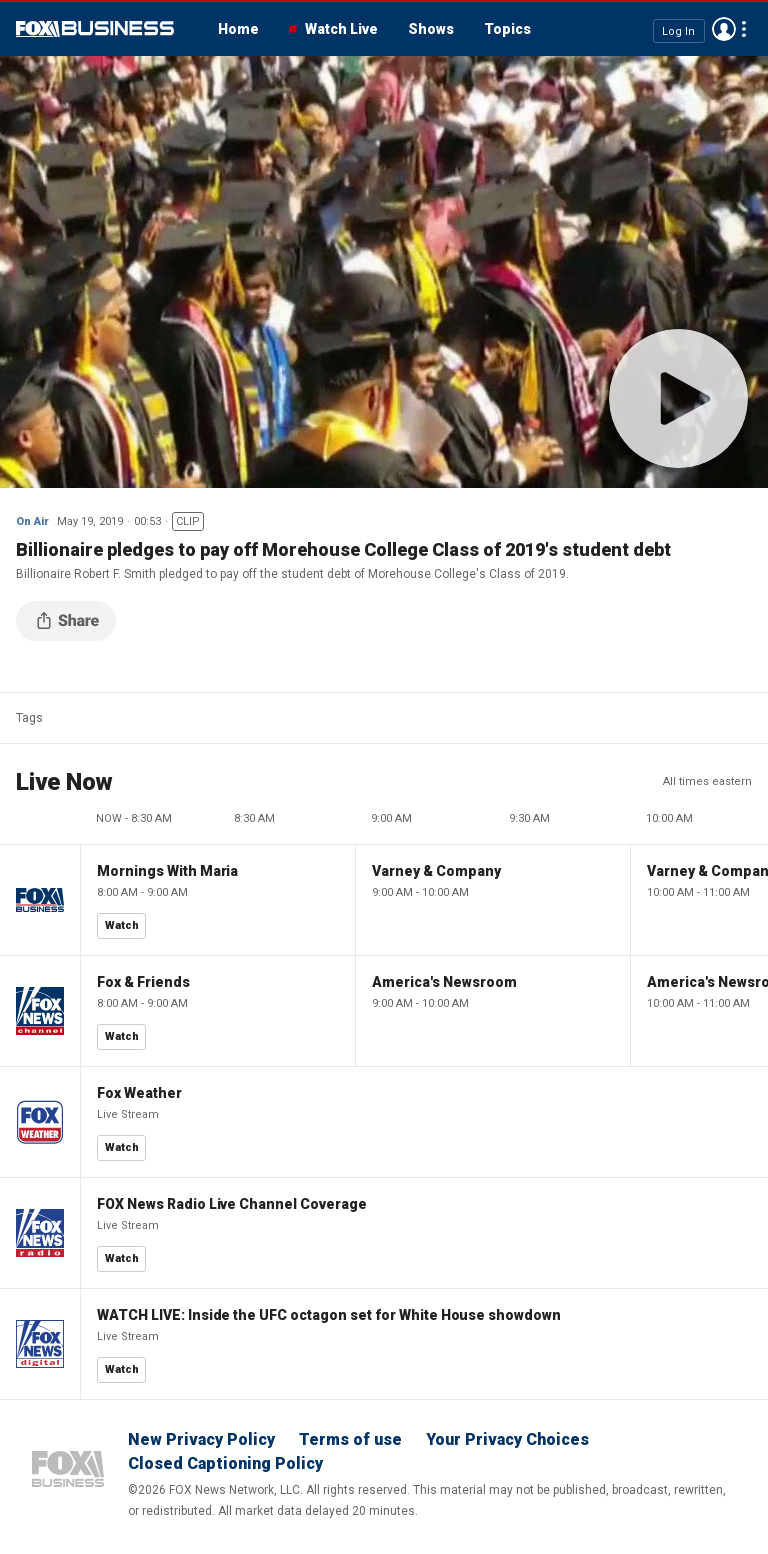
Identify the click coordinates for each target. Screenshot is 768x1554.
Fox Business (95, 29)
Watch (122, 925)
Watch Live (341, 29)
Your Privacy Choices (507, 1439)
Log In (678, 30)
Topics (507, 29)
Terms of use (350, 1439)
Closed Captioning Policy (225, 1463)
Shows (431, 29)
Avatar (724, 29)
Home (238, 29)
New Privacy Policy (201, 1439)
